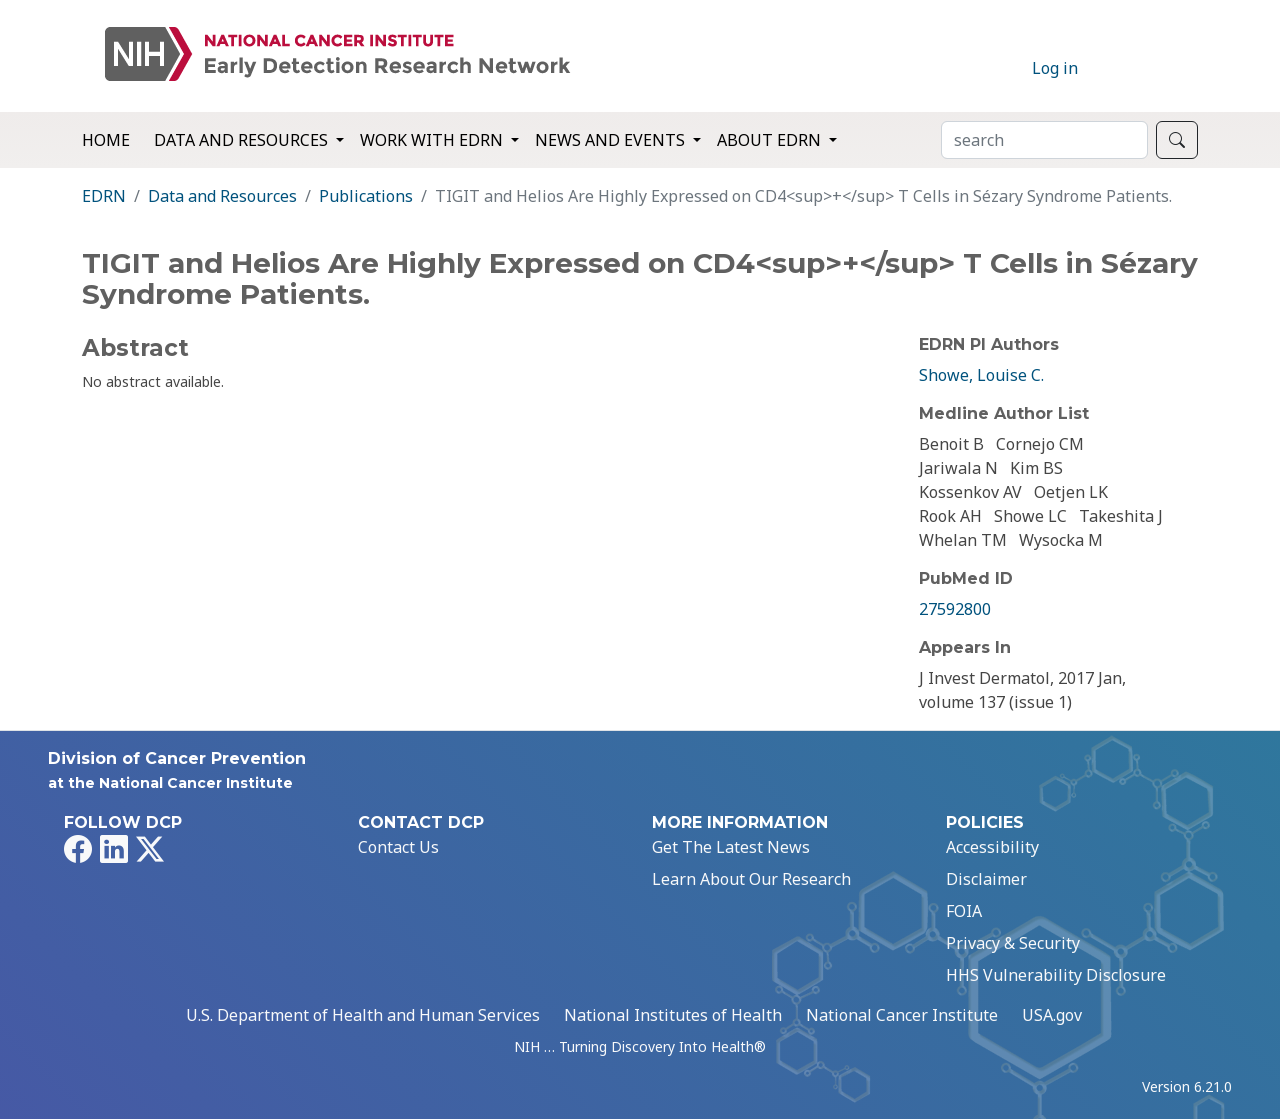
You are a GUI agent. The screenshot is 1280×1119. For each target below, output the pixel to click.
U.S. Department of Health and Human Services (363, 1015)
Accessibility (992, 847)
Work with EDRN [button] (433, 140)
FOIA (964, 911)
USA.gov (1052, 1015)
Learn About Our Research (751, 879)
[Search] (1044, 140)
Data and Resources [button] (243, 140)
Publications (366, 196)
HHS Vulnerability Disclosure (1056, 975)
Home (106, 140)
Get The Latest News (731, 847)
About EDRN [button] (771, 140)
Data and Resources (222, 196)
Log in (1055, 68)
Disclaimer (986, 879)
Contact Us (398, 847)
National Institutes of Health (673, 1015)
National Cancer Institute (902, 1015)
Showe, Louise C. (981, 375)
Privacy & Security (1013, 943)
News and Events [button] (612, 140)
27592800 (955, 609)
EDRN (104, 196)
